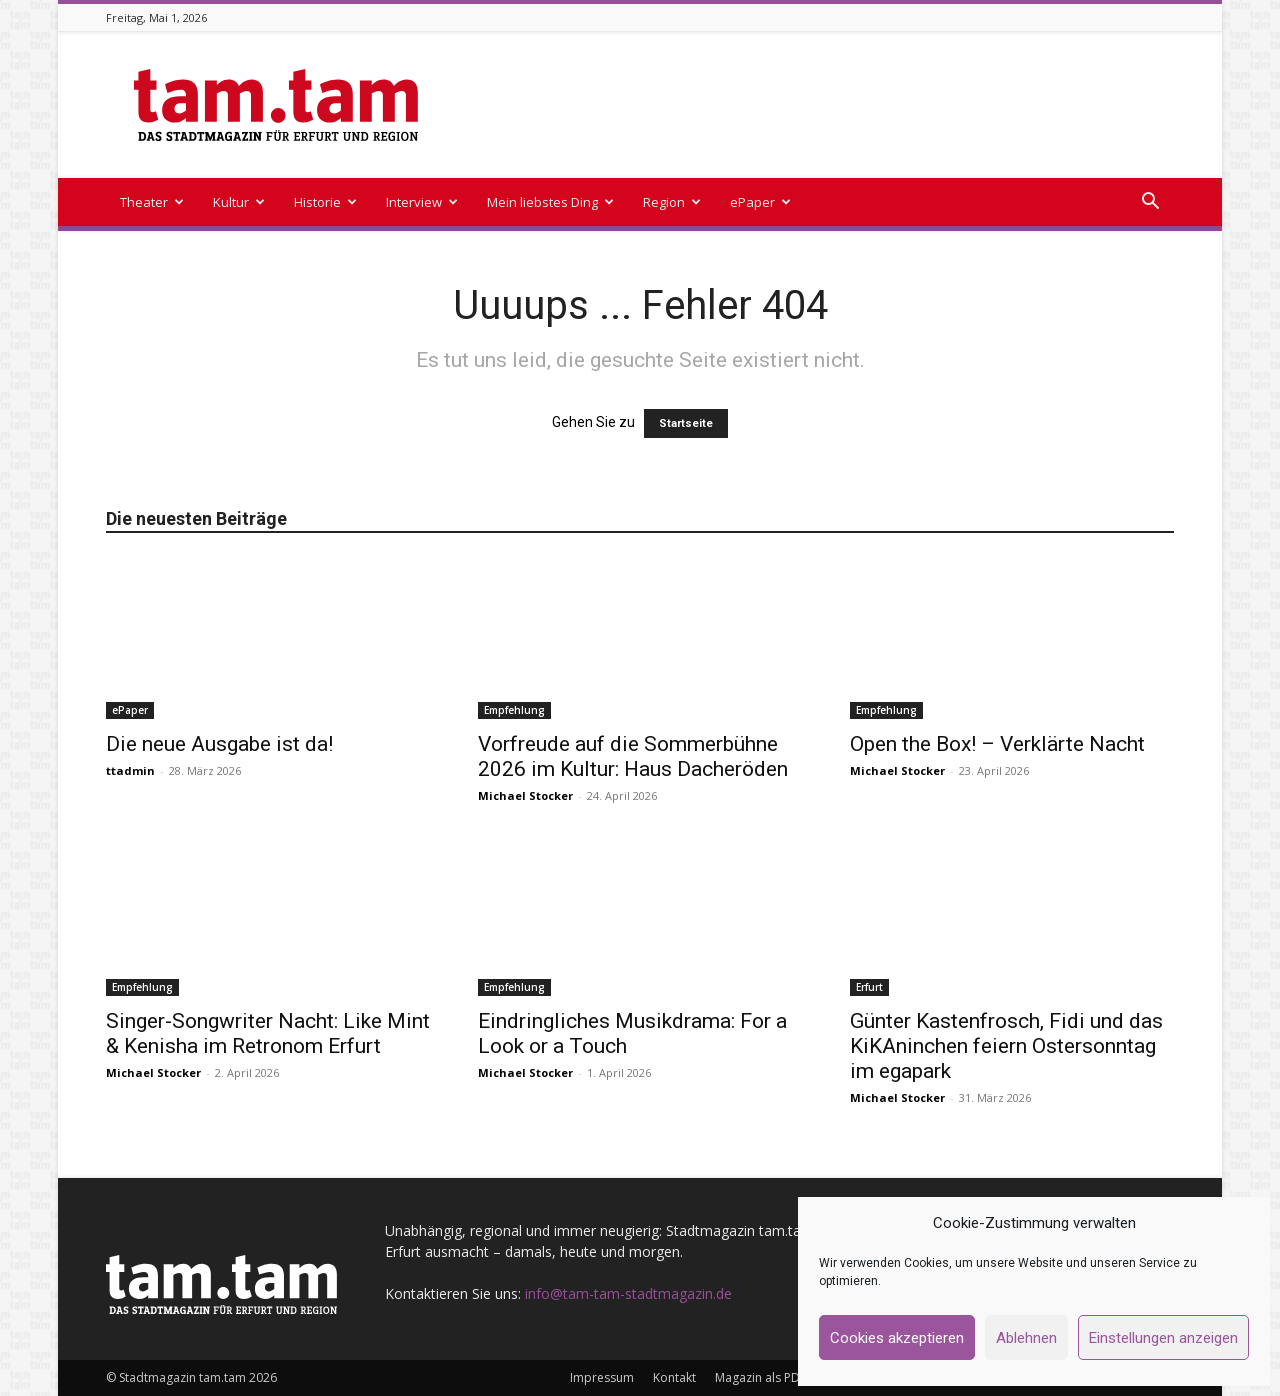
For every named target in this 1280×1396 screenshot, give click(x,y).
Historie (325, 202)
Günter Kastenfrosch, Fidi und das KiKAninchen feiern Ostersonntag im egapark (1006, 1046)
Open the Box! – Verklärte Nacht (997, 744)
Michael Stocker (525, 795)
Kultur (239, 202)
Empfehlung (514, 710)
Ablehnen (1026, 1338)
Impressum (602, 1377)
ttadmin (130, 770)
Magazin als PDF (760, 1377)
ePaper (760, 202)
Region (672, 202)
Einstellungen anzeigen (1163, 1338)
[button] (1150, 203)
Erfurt (869, 987)
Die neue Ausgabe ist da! (219, 744)
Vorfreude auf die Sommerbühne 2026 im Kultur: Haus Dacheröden (633, 756)
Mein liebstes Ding (550, 202)
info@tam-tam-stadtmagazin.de (628, 1293)
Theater (152, 202)
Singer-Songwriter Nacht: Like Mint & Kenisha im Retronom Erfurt (268, 1033)
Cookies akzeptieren (897, 1338)
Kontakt (674, 1377)
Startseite (686, 423)
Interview (422, 202)
